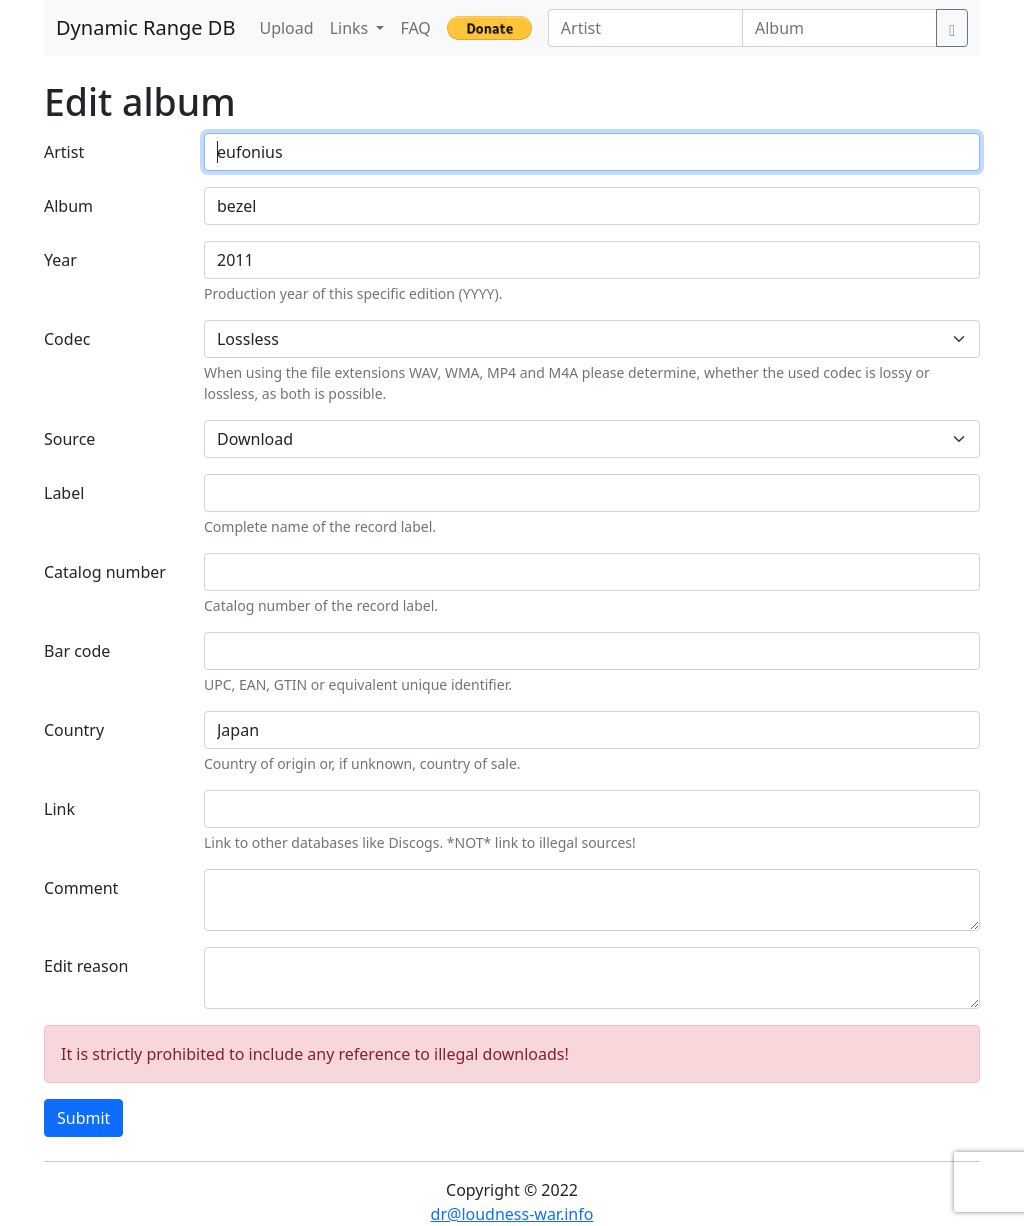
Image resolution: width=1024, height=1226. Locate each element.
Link (59, 809)
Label (64, 493)
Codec (67, 339)
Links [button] (351, 28)
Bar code (77, 651)
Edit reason (86, 966)
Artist (64, 152)
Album (68, 206)
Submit (83, 1118)
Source (69, 439)
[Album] (839, 28)
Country (74, 730)
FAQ (415, 28)
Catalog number (105, 572)
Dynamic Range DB (145, 27)
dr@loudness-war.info (512, 1214)
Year (60, 260)
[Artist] (645, 28)
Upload (286, 28)
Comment (81, 888)
